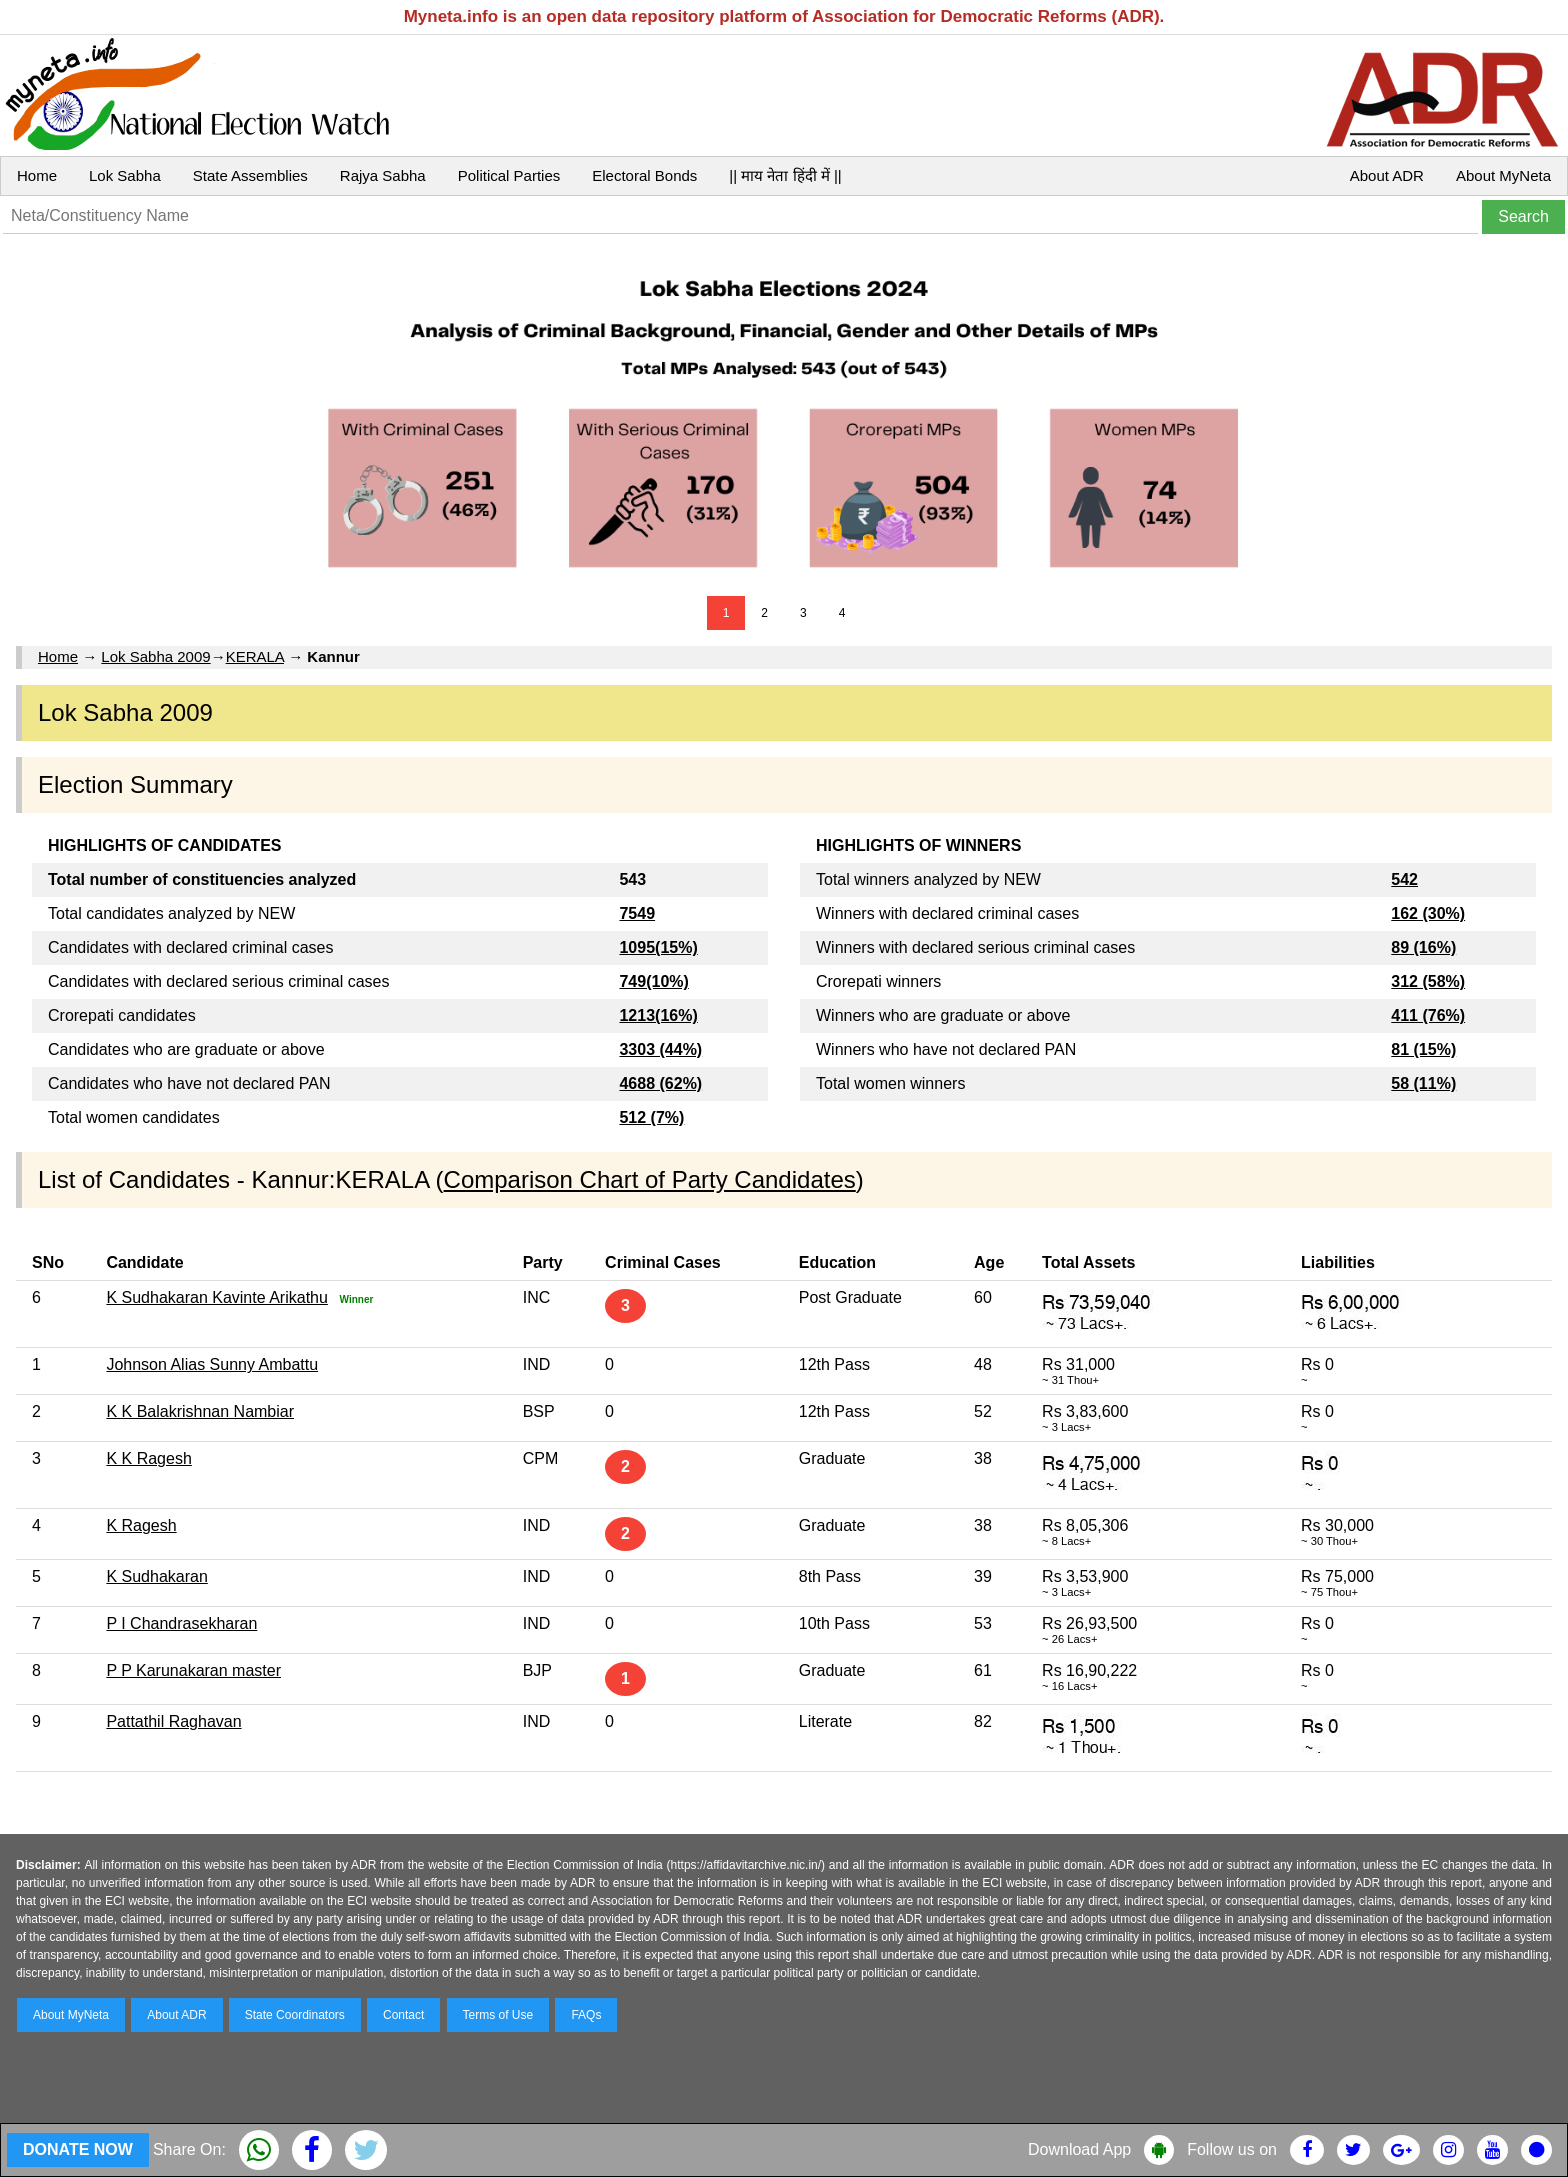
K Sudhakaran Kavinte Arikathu (216, 1297)
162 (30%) (1428, 913)
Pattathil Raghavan (173, 1721)
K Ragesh (141, 1525)
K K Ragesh (148, 1458)
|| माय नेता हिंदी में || (785, 175)
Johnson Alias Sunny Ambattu (212, 1364)
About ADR (1387, 175)
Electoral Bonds (644, 175)
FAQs (586, 2015)
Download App (1079, 2149)
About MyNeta (1503, 175)
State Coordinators (295, 2015)
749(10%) (653, 981)
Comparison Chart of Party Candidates (650, 1179)
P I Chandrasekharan (181, 1623)
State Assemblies (250, 175)
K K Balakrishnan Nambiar (200, 1411)
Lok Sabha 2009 (155, 656)
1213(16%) (658, 1015)
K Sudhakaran (156, 1576)
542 (1404, 879)
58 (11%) (1423, 1083)
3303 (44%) (660, 1049)
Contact (403, 2015)
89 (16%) (1423, 947)
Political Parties (509, 175)
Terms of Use (498, 2015)
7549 (637, 913)
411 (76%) (1428, 1015)
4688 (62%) (660, 1083)
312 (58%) (1428, 981)
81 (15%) (1423, 1049)
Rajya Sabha (383, 175)
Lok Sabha (125, 175)
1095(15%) (658, 947)
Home (37, 175)
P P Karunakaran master (193, 1670)
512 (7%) (651, 1117)
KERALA (255, 656)
